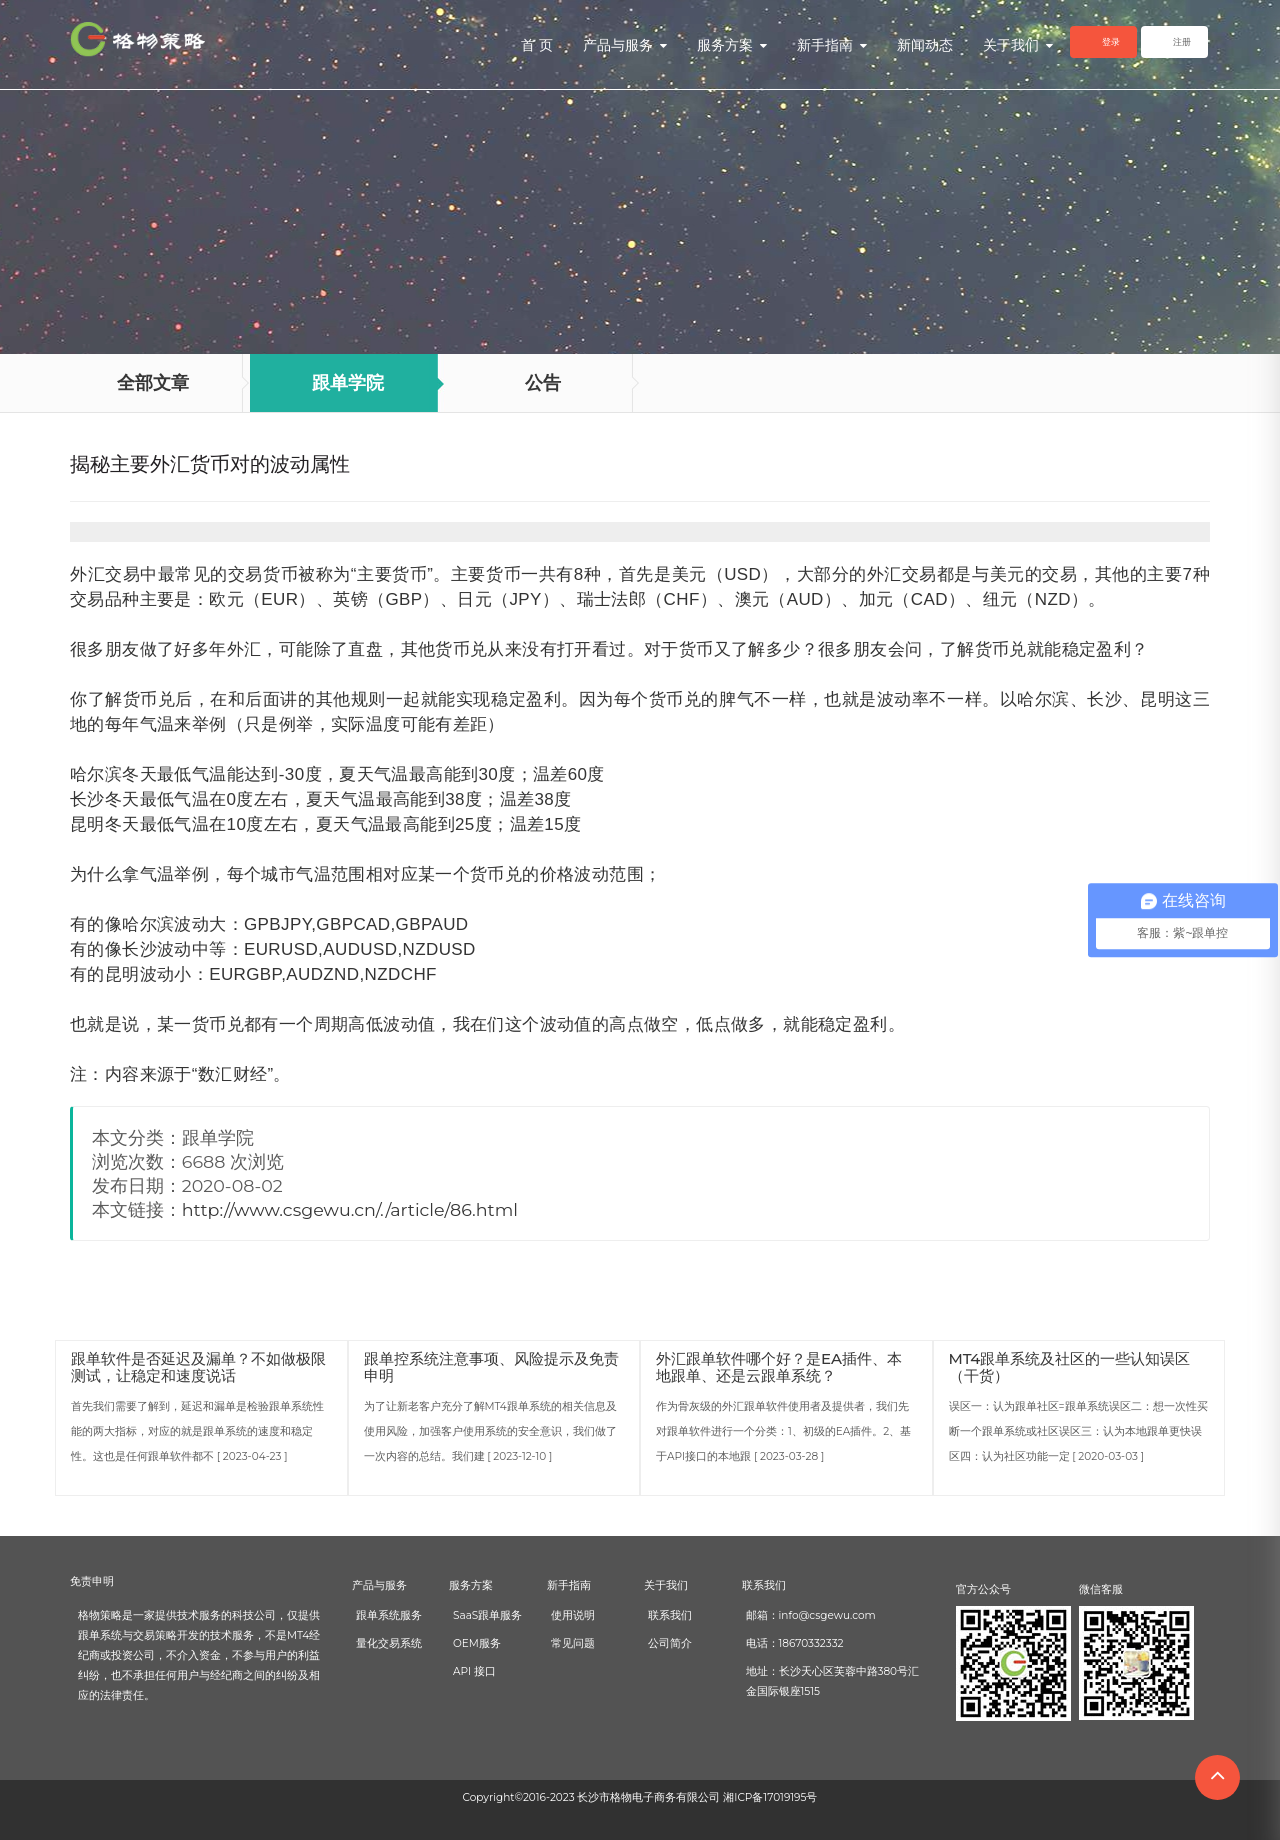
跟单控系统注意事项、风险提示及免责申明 (491, 1367)
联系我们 (670, 1615)
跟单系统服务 (389, 1615)
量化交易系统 (389, 1643)
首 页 (537, 45)
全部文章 (153, 383)
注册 (1182, 41)
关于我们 (1018, 45)
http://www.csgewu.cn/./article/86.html (350, 1209)
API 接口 (474, 1671)
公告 (543, 383)
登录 (1111, 41)
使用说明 (573, 1615)
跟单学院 (348, 383)
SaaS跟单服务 (487, 1615)
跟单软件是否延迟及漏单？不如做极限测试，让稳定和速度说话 (198, 1367)
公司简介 (670, 1643)
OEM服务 (477, 1643)
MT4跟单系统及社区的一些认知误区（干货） (1070, 1367)
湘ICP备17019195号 (770, 1797)
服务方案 (732, 45)
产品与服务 (625, 45)
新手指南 (832, 45)
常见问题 (573, 1643)
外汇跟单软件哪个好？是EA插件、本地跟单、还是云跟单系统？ (779, 1367)
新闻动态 (925, 45)
